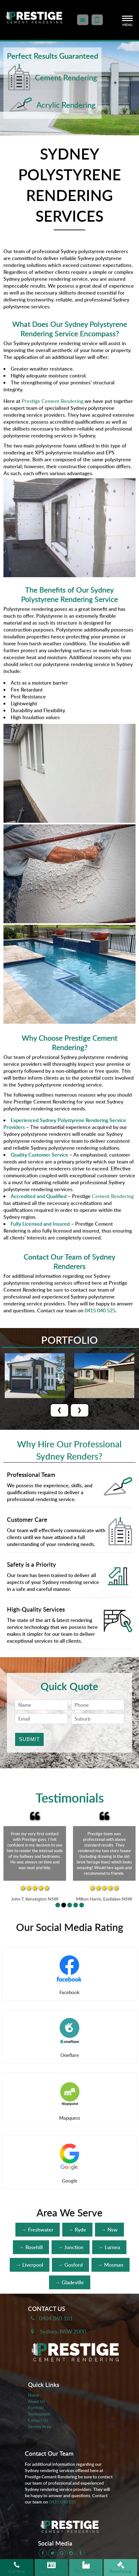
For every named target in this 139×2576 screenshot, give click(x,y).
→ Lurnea (109, 2247)
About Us (36, 2401)
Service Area (39, 2426)
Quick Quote (51, 2567)
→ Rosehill (31, 2247)
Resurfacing (120, 2567)
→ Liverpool (29, 2264)
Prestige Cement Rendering (52, 401)
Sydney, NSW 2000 (63, 2331)
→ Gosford (70, 2264)
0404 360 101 (56, 2318)
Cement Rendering (113, 1196)
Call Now (16, 2567)
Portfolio (35, 2408)
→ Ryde (77, 2229)
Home (33, 2395)
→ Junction (70, 2247)
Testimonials (39, 2414)
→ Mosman (110, 2264)
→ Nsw (109, 2229)
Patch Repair (86, 2567)
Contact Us (38, 2420)
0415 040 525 (62, 2501)
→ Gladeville (69, 2282)
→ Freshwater (37, 2229)
